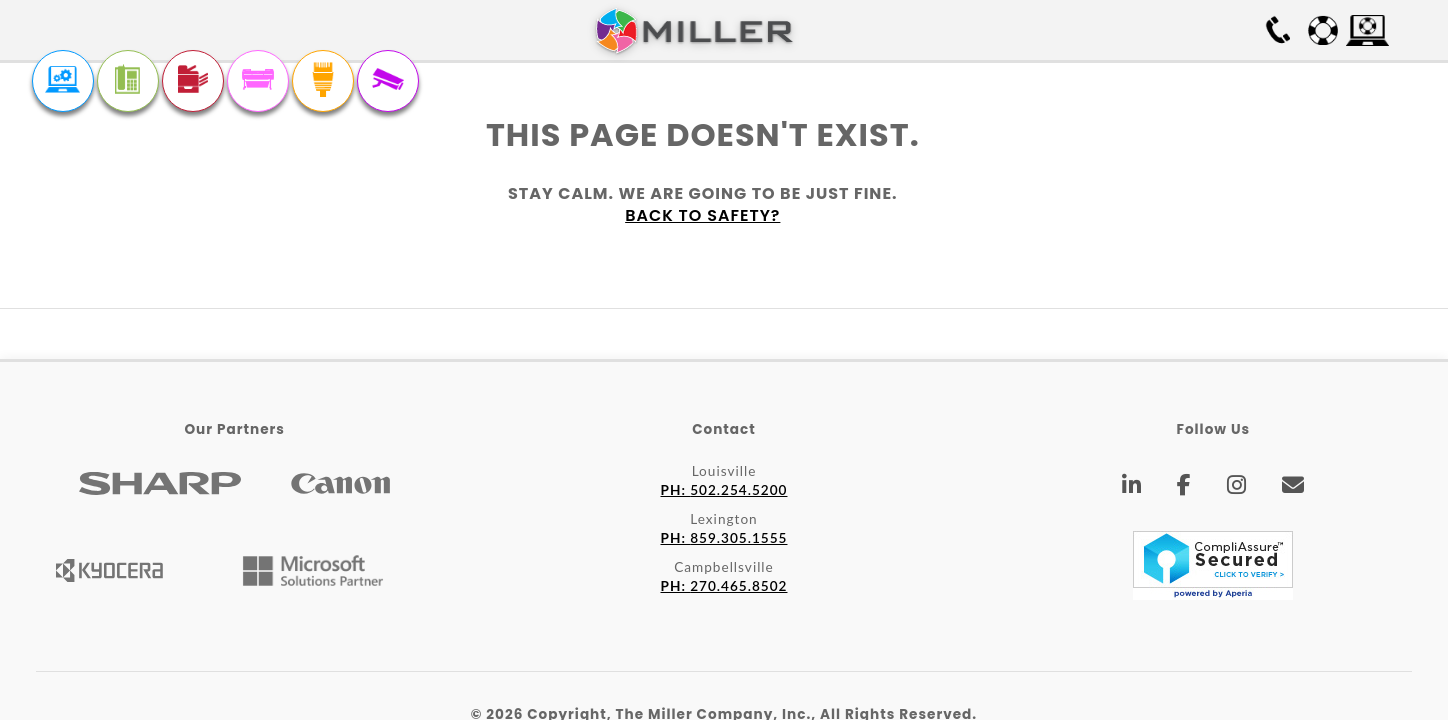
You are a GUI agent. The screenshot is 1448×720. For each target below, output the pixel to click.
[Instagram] (1237, 488)
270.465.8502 (724, 586)
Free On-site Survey (1162, 30)
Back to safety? (702, 215)
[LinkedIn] (1132, 488)
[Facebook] (1184, 488)
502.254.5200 (724, 490)
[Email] (1293, 488)
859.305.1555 (724, 538)
